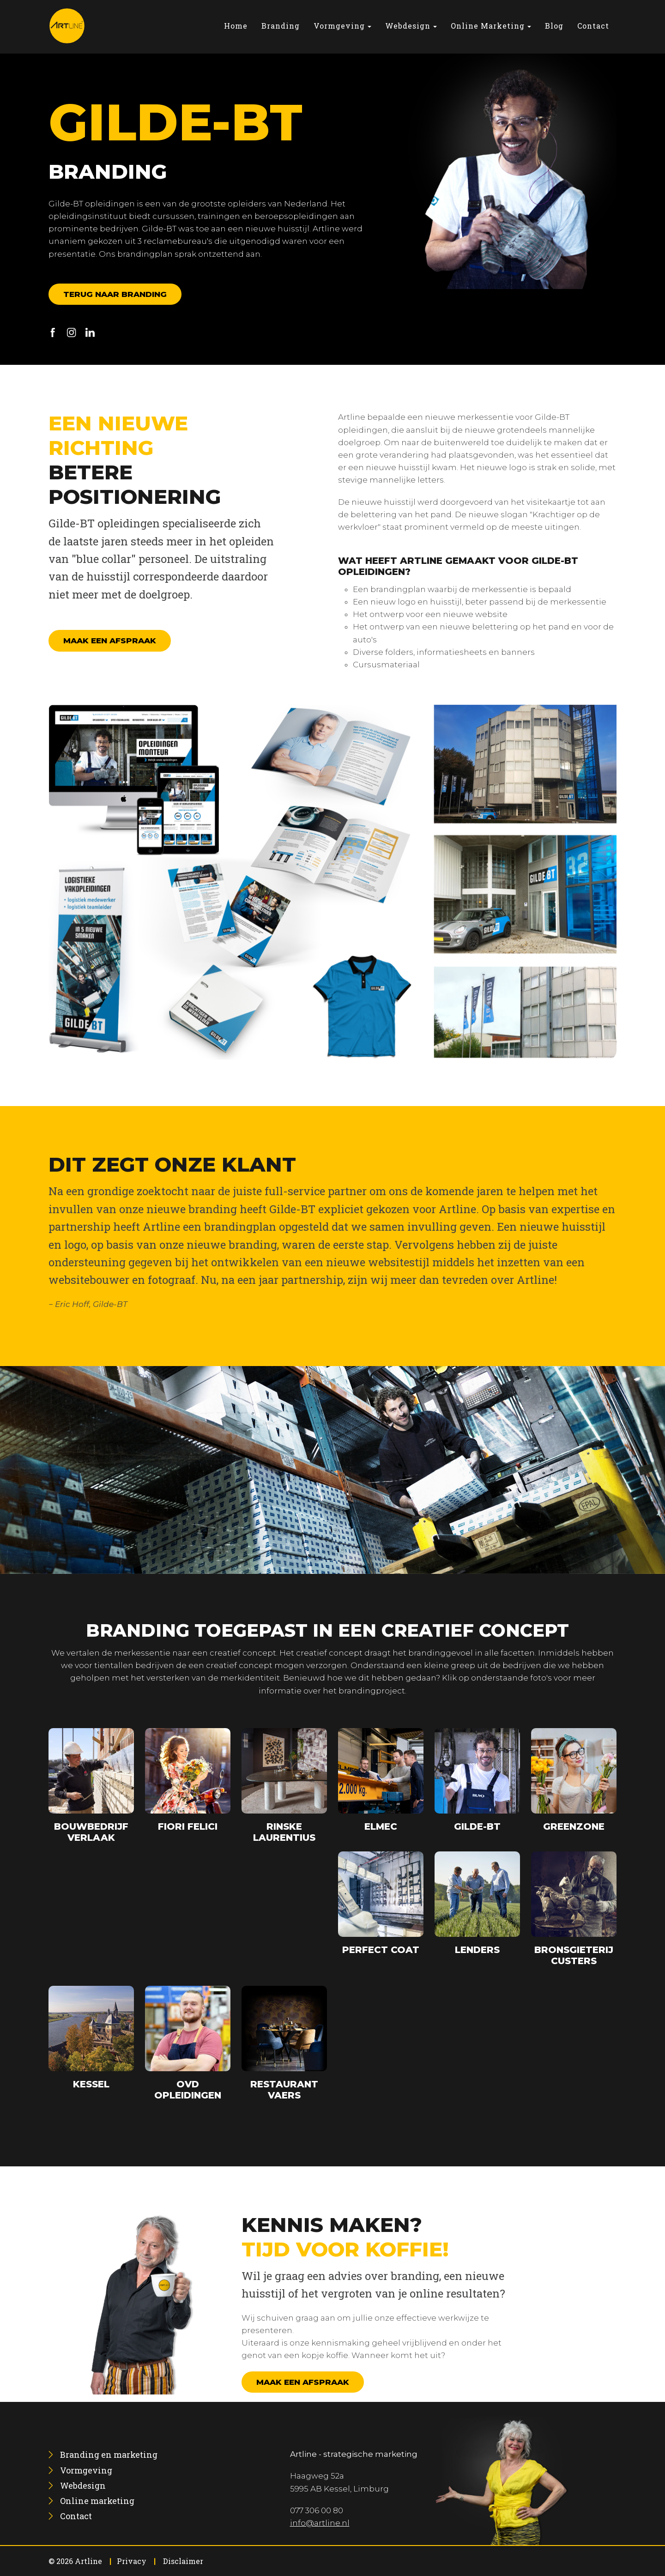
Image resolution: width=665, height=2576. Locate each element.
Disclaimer (183, 2561)
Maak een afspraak (109, 640)
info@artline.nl (320, 2523)
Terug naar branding (115, 294)
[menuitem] (235, 25)
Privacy (131, 2561)
